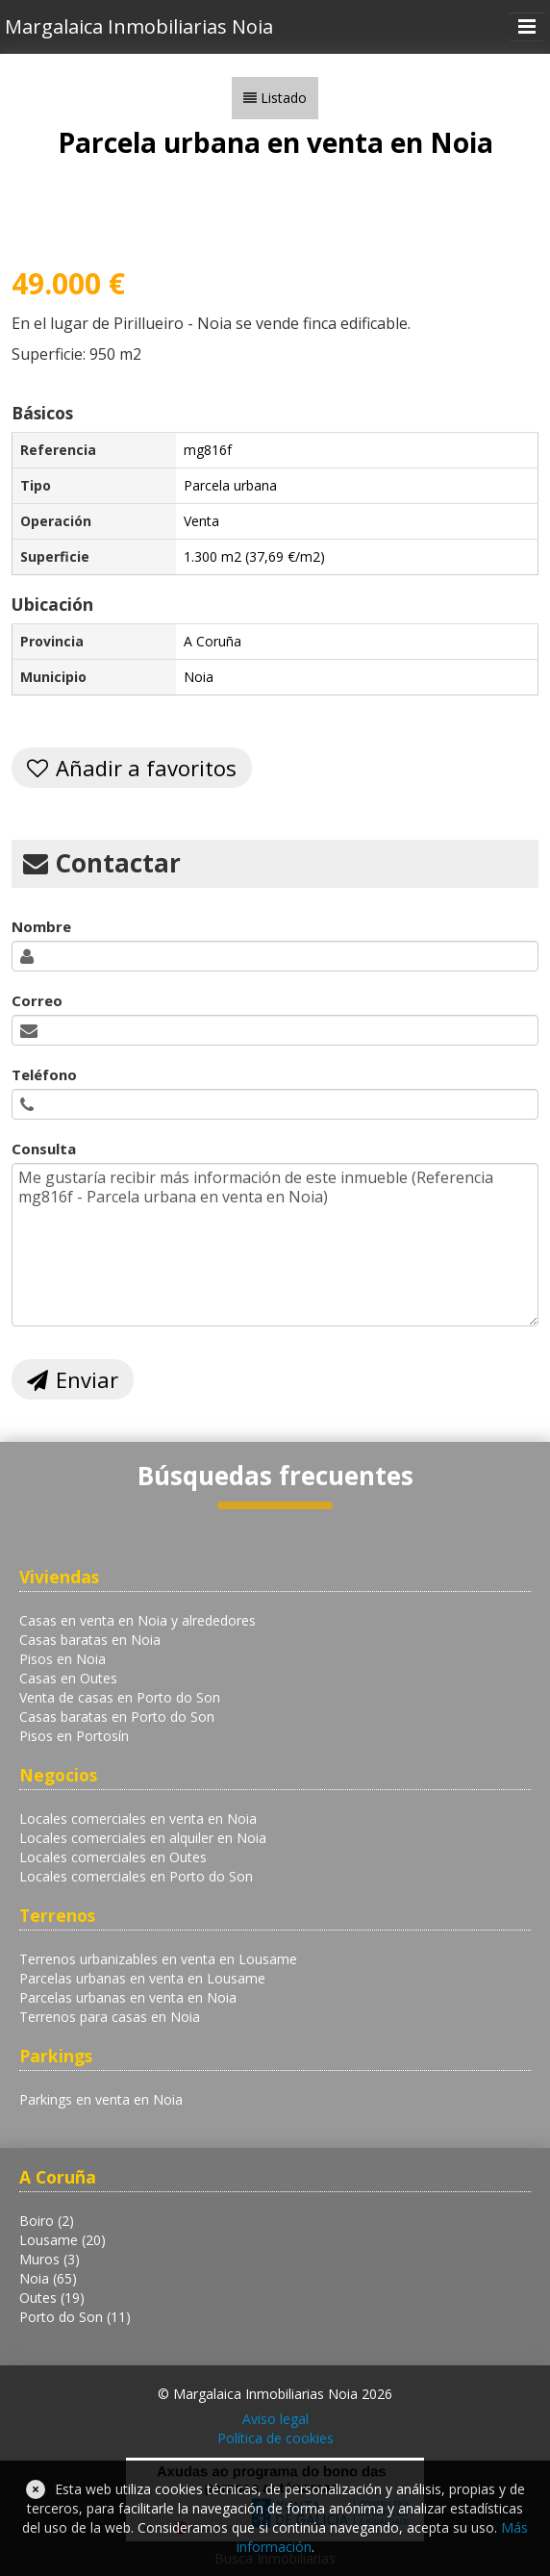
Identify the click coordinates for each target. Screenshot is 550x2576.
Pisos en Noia (62, 1659)
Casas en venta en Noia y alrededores (137, 1620)
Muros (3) (49, 2259)
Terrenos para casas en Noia (109, 2017)
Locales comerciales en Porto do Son (136, 1876)
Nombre (41, 926)
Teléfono (44, 1074)
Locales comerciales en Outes (113, 1857)
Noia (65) (48, 2278)
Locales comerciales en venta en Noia (138, 1818)
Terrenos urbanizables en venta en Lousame (158, 1959)
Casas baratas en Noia (90, 1639)
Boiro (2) (46, 2220)
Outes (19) (52, 2297)
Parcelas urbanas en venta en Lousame (142, 1978)
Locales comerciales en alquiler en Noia (142, 1838)
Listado (284, 97)
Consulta (44, 1148)
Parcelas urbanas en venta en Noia (128, 1997)
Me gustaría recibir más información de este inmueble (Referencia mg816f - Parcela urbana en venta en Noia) (275, 1244)
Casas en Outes (68, 1678)
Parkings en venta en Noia (101, 2099)
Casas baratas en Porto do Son (116, 1716)
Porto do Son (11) (75, 2317)
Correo (37, 1000)
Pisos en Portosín (74, 1736)
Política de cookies (275, 2438)
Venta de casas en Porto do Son (119, 1697)
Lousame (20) (62, 2240)
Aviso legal (275, 2419)
